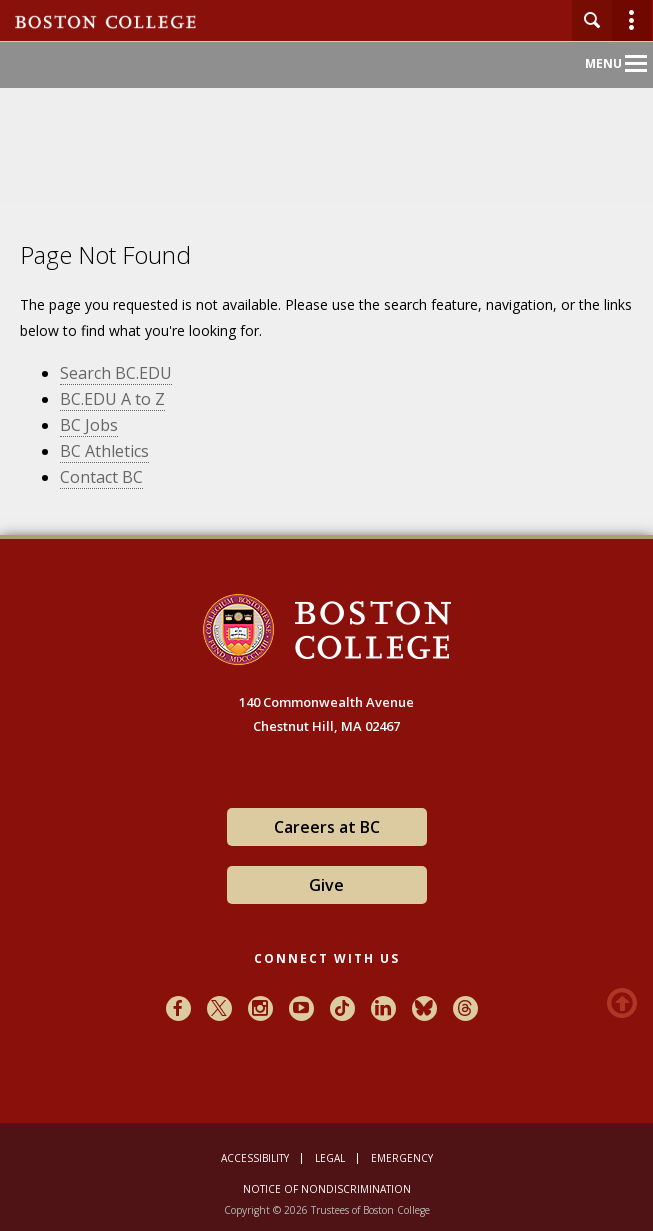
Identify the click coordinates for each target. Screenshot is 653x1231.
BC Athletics (104, 451)
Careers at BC (327, 827)
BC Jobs (89, 425)
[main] (326, 396)
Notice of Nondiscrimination (327, 1189)
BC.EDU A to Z (112, 399)
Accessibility (255, 1158)
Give (326, 885)
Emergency (402, 1158)
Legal (330, 1158)
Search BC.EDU (116, 373)
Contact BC (101, 477)
